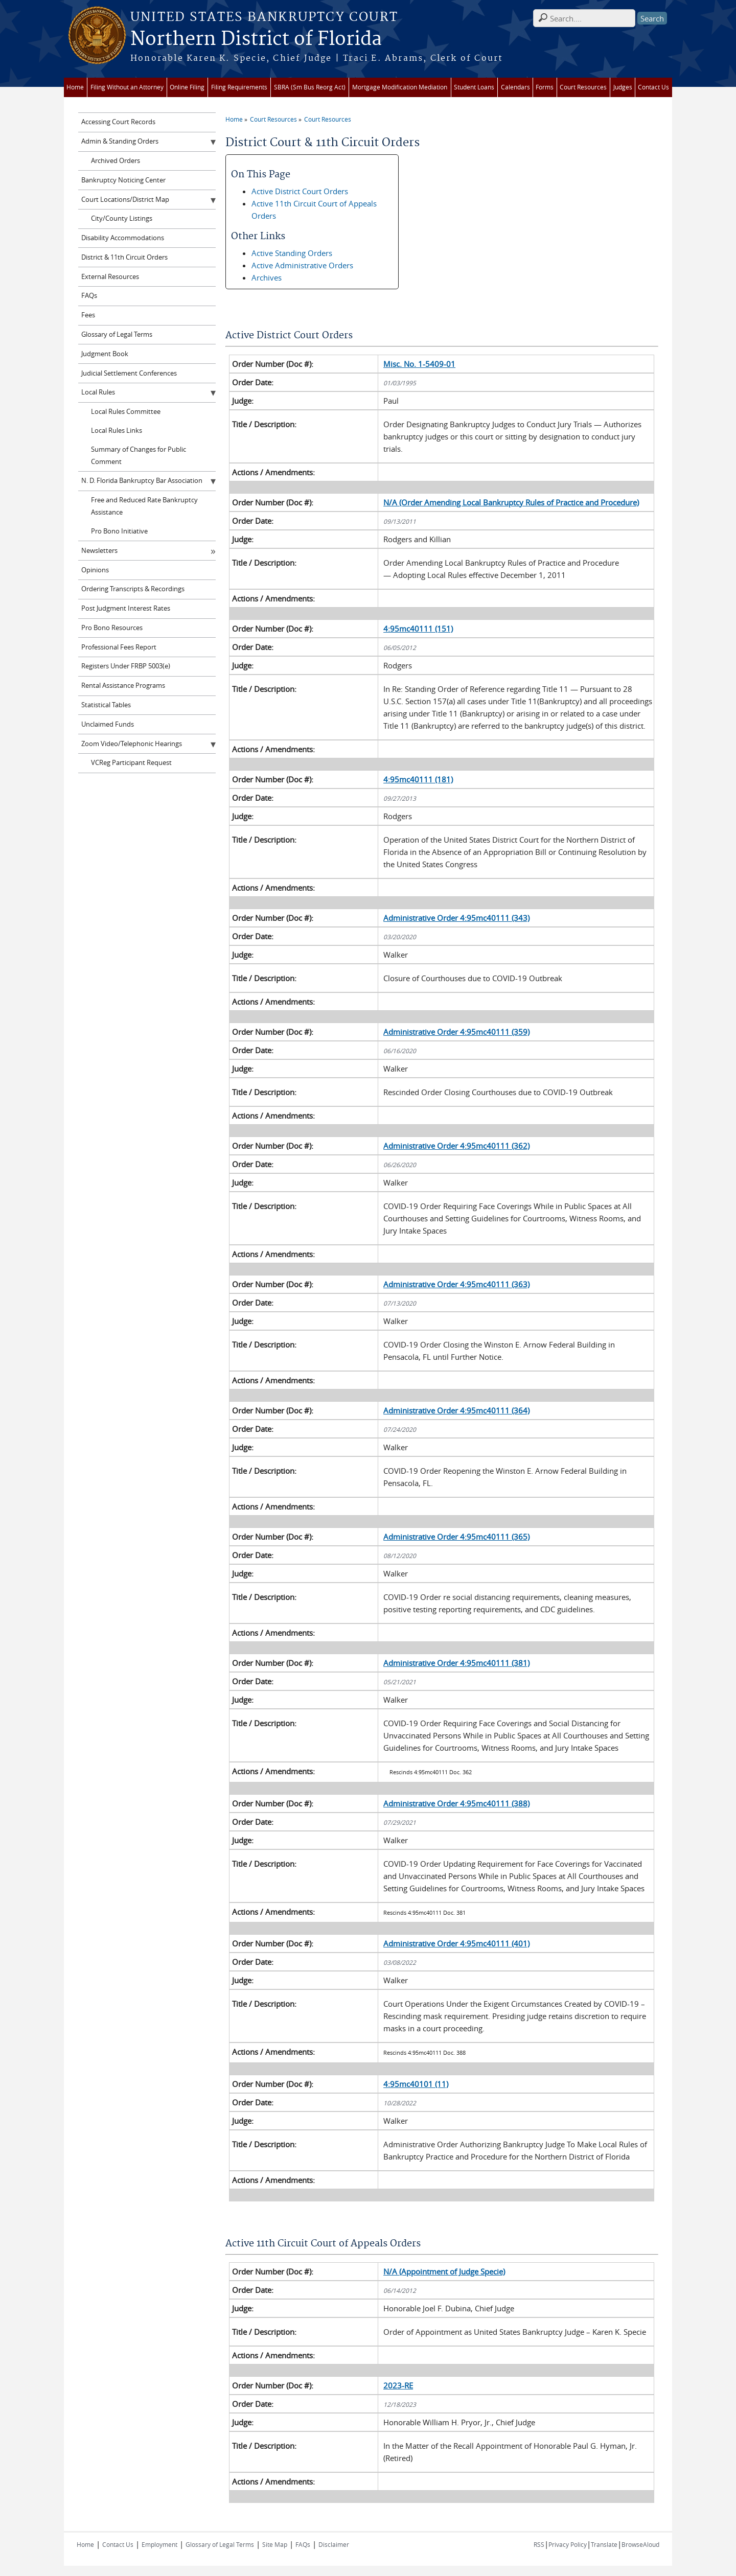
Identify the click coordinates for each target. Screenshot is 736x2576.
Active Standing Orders (291, 253)
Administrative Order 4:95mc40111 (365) (456, 1536)
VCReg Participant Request (131, 762)
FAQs (89, 295)
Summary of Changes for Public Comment (138, 455)
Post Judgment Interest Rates (125, 608)
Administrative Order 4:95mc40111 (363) (456, 1284)
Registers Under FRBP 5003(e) (125, 666)
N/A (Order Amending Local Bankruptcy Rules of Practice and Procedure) (511, 502)
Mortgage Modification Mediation (399, 87)
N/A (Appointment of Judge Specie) (444, 2271)
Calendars (515, 87)
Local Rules (98, 392)
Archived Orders (115, 160)
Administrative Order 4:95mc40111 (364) (456, 1410)
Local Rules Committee (125, 411)
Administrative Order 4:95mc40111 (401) (456, 1943)
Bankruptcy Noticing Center (123, 180)
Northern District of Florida (256, 39)
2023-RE (398, 2385)
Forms (545, 87)
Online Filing (187, 87)
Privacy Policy (567, 2544)
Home (75, 87)
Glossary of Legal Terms (116, 334)
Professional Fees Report (118, 647)
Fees (88, 315)
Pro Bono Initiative (119, 531)
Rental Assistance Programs (123, 685)
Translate (604, 2544)
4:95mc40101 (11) (415, 2084)
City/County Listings (121, 218)
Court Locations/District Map (125, 199)
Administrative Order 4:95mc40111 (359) (456, 1032)
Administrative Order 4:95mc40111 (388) (456, 1803)
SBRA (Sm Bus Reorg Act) (310, 87)
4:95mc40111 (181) (418, 779)
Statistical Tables (106, 705)
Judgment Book (104, 354)
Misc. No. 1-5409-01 (419, 364)
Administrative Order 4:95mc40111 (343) (456, 918)
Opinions (95, 570)
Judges (622, 87)
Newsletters (99, 550)
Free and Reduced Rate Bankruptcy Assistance (144, 506)
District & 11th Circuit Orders (124, 257)
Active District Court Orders (299, 191)
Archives (266, 277)
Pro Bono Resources (112, 627)
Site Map (274, 2544)
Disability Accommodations (122, 238)
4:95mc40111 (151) (418, 628)
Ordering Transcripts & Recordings (133, 589)
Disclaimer (333, 2544)
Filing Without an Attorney (127, 87)
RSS (539, 2544)
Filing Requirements (239, 87)
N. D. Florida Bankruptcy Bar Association (141, 480)
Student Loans (474, 87)
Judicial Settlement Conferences (129, 373)
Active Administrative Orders (302, 265)
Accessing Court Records (118, 122)
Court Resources (583, 87)
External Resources (110, 276)
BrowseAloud (640, 2544)
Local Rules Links (116, 430)
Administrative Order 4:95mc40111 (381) (456, 1663)
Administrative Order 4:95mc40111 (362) (456, 1146)
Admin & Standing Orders (119, 141)
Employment (159, 2544)
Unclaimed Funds (107, 724)
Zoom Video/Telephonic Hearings (131, 743)
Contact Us (653, 87)
